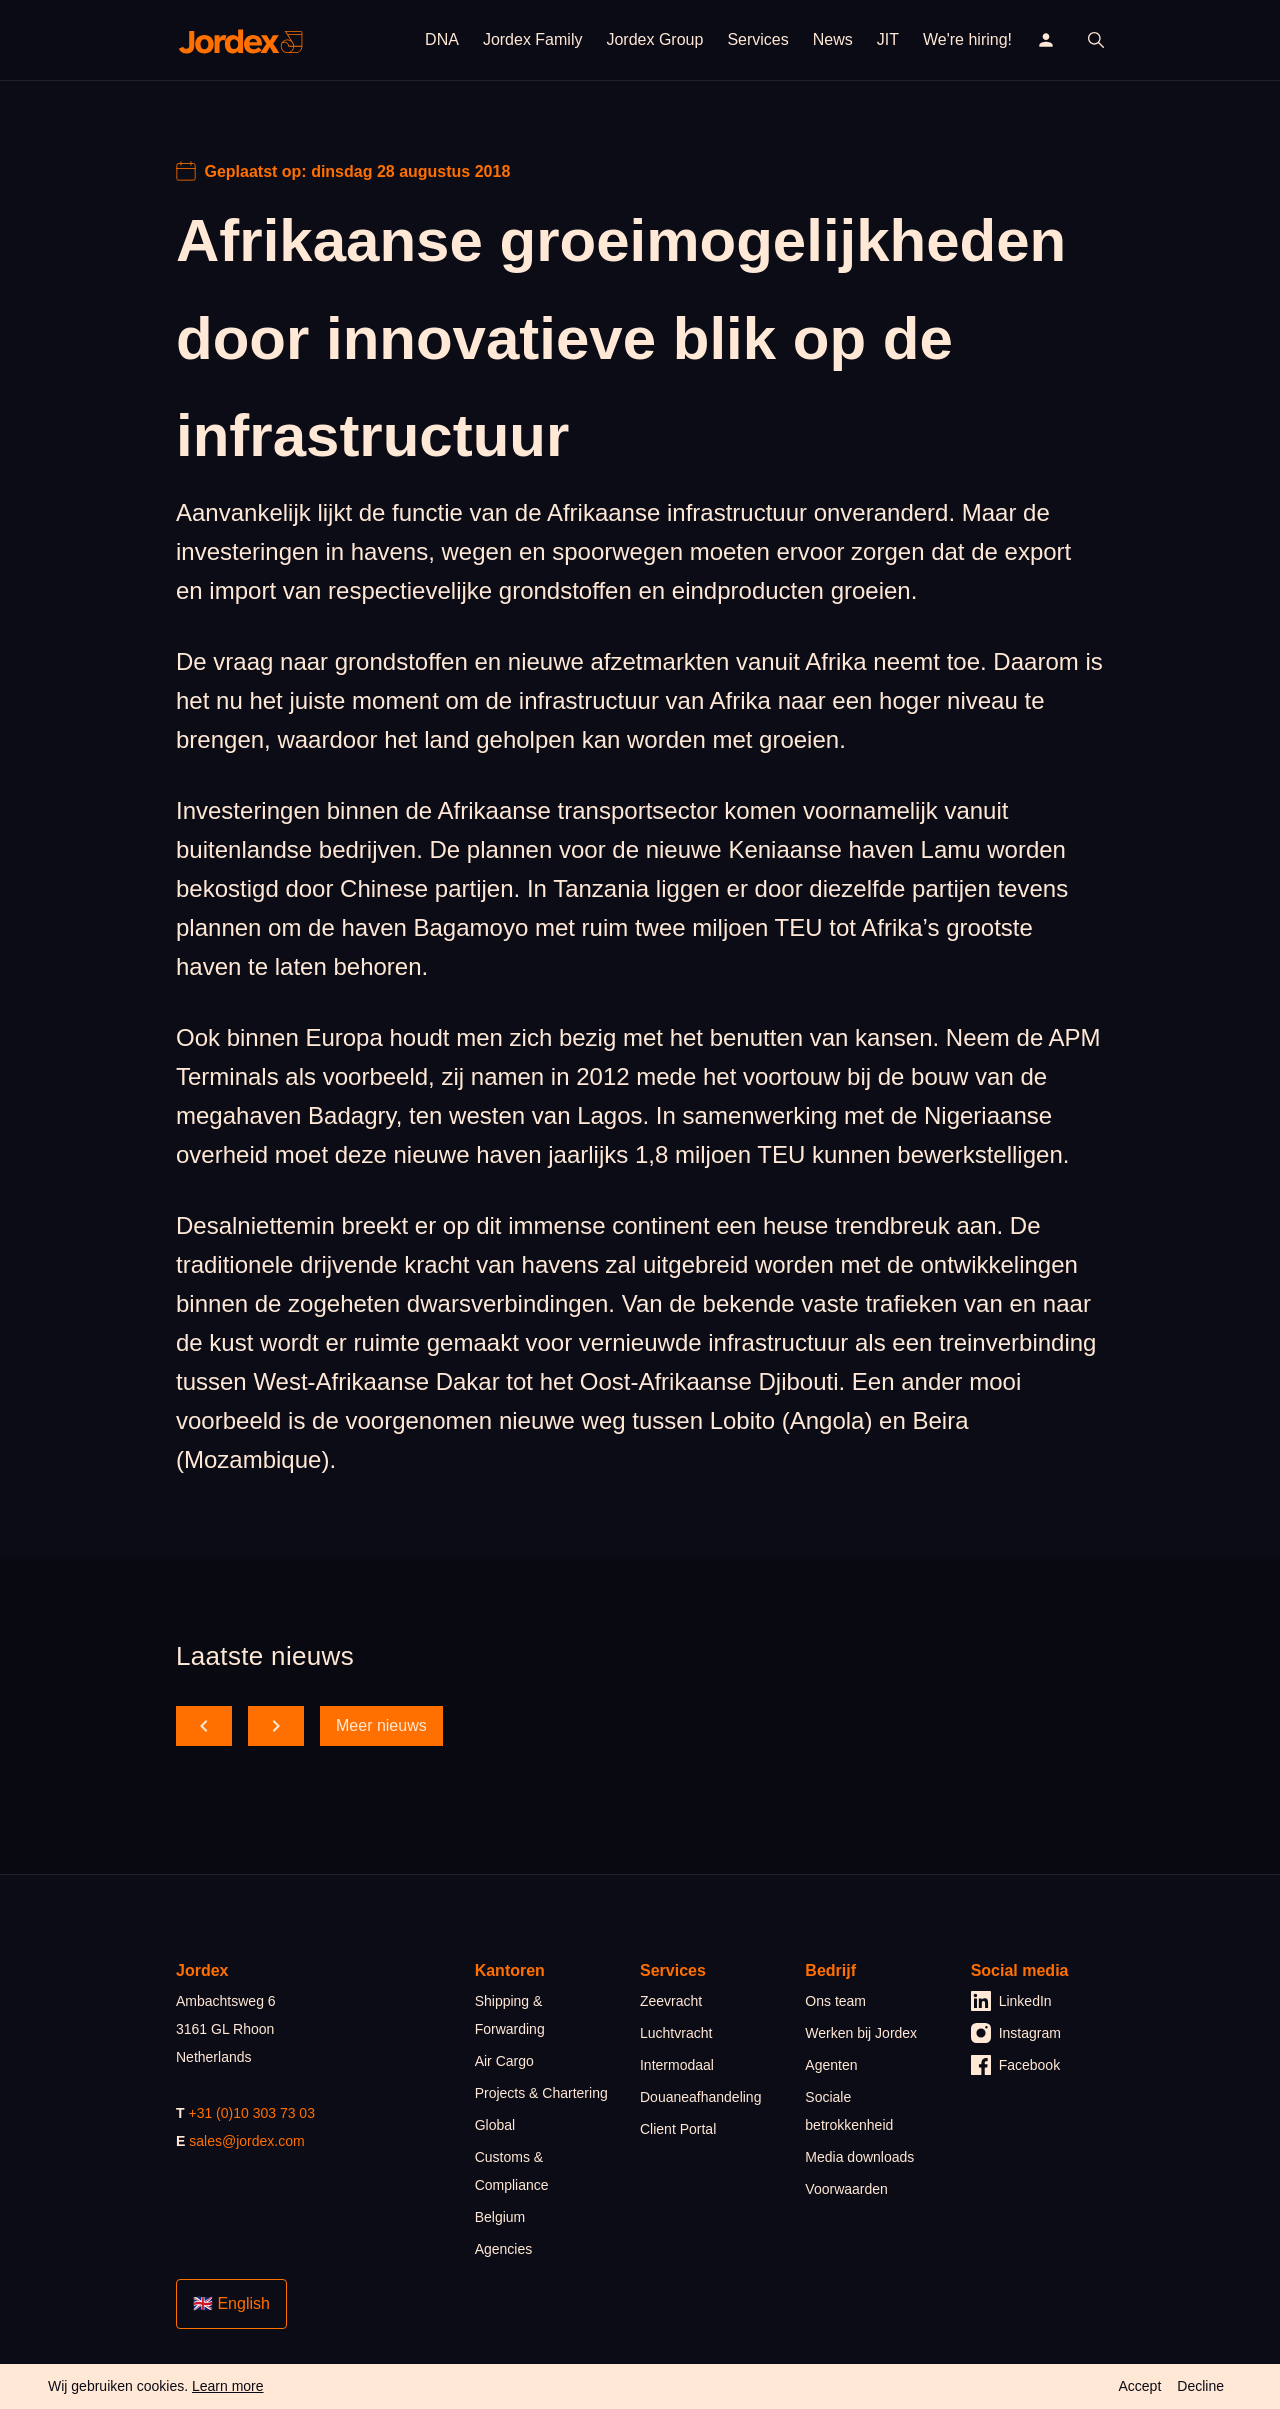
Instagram (1016, 2033)
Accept (1139, 2386)
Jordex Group (654, 39)
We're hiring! (967, 39)
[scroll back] (204, 1726)
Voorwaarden (846, 2189)
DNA (442, 39)
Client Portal (678, 2129)
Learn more (228, 2386)
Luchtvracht (676, 2033)
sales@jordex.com (246, 2141)
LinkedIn (1011, 2001)
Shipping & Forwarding (510, 2015)
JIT (888, 39)
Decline (1200, 2386)
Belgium (500, 2217)
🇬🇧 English (231, 2303)
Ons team (835, 2001)
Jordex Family (533, 39)
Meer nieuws (381, 1725)
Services (757, 39)
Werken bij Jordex (861, 2033)
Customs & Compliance (512, 2171)
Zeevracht (671, 2001)
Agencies (504, 2249)
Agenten (831, 2065)
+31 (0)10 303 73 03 (251, 2113)
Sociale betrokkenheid (849, 2111)
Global (495, 2125)
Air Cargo (504, 2061)
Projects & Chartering (541, 2093)
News (833, 39)
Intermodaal (677, 2065)
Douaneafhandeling (700, 2097)
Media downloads (859, 2157)
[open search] (1096, 40)
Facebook (1015, 2065)
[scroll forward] (276, 1726)
